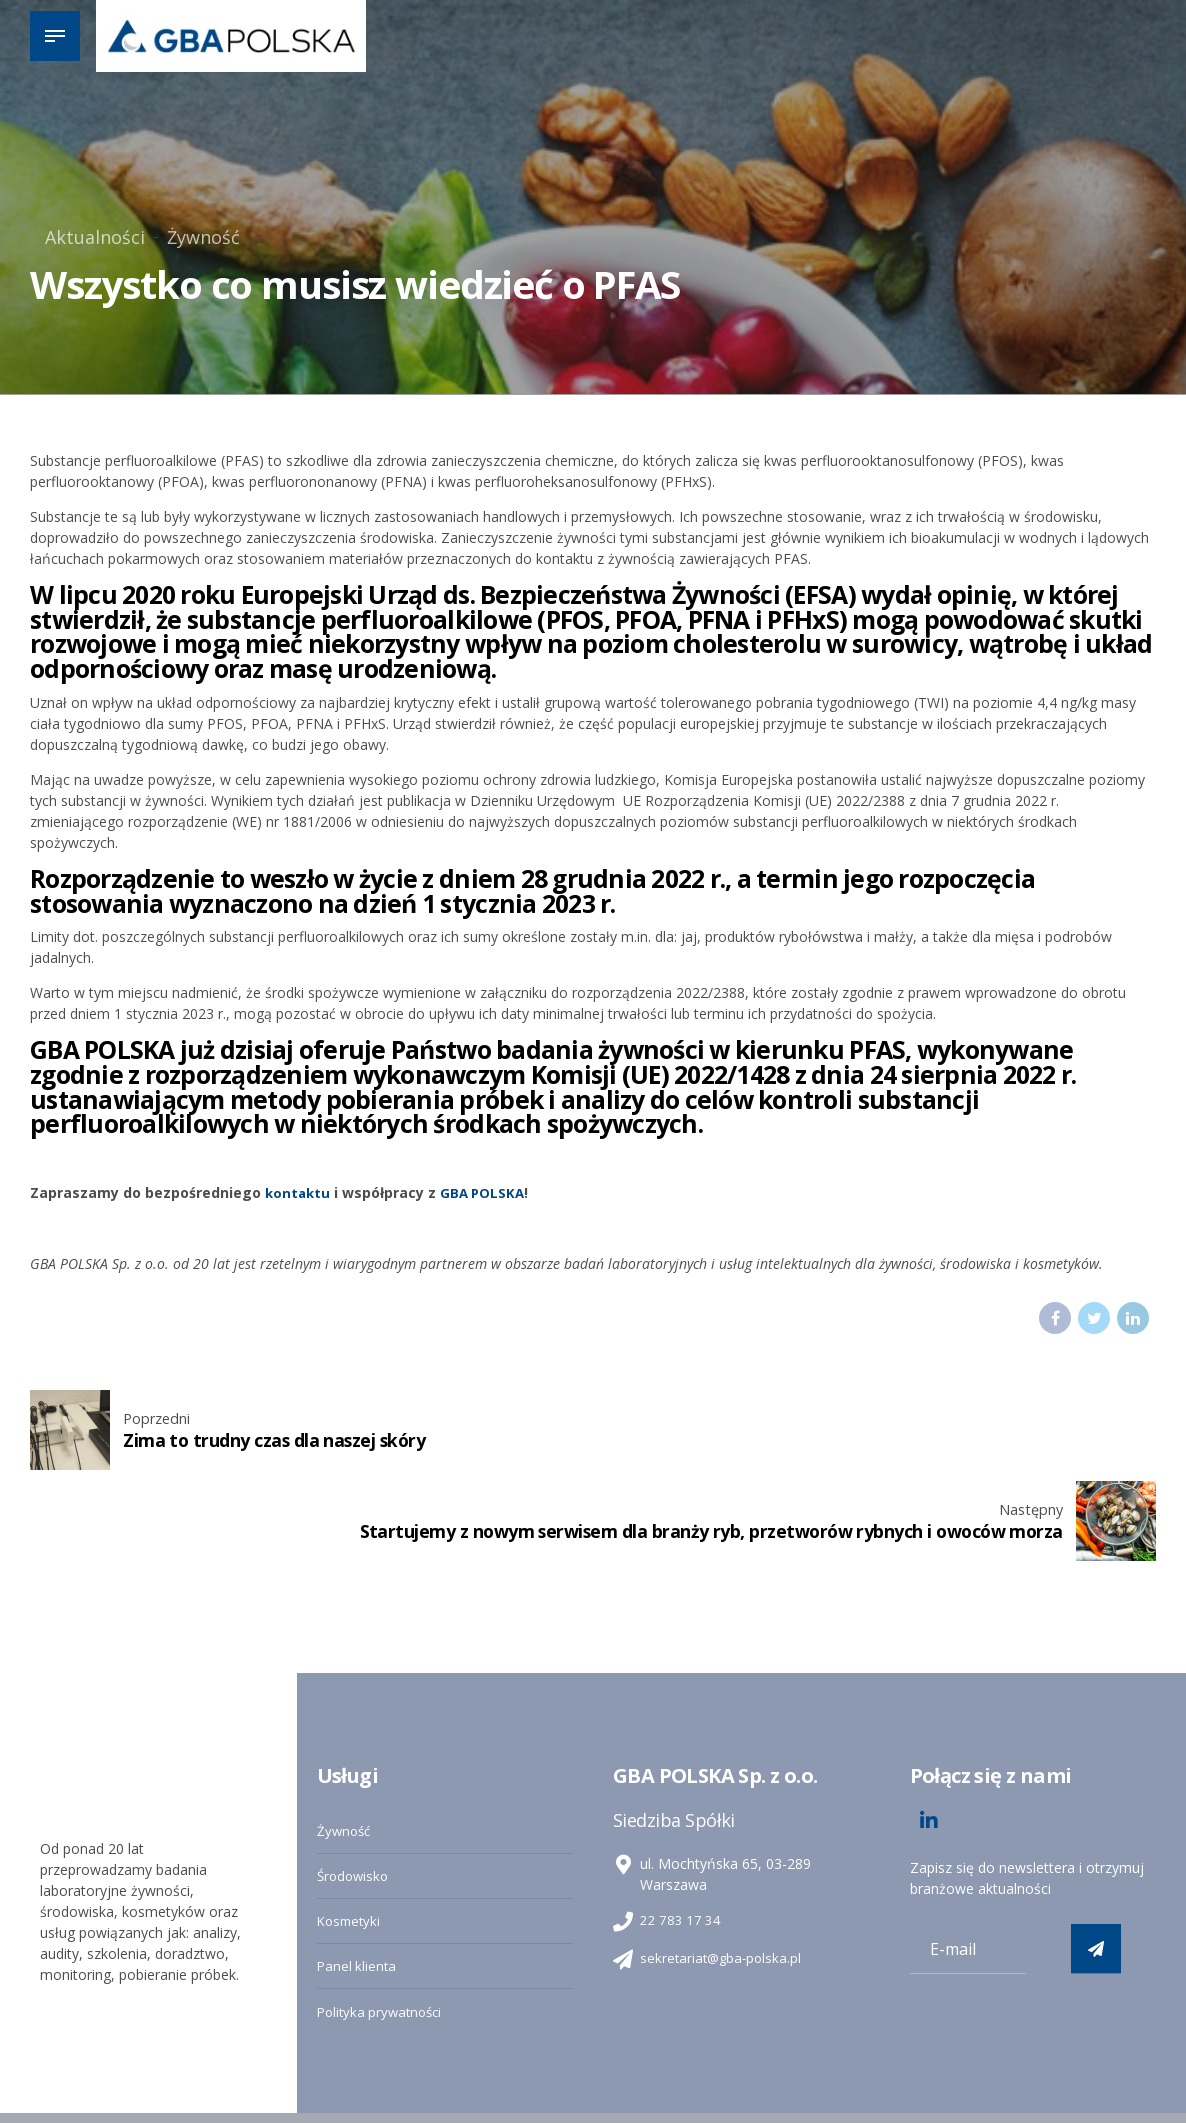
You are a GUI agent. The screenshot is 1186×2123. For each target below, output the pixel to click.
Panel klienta (358, 1875)
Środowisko (355, 1787)
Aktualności (95, 237)
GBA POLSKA (487, 1192)
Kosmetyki (351, 1831)
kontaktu (299, 1192)
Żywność (203, 237)
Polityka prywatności (383, 1920)
